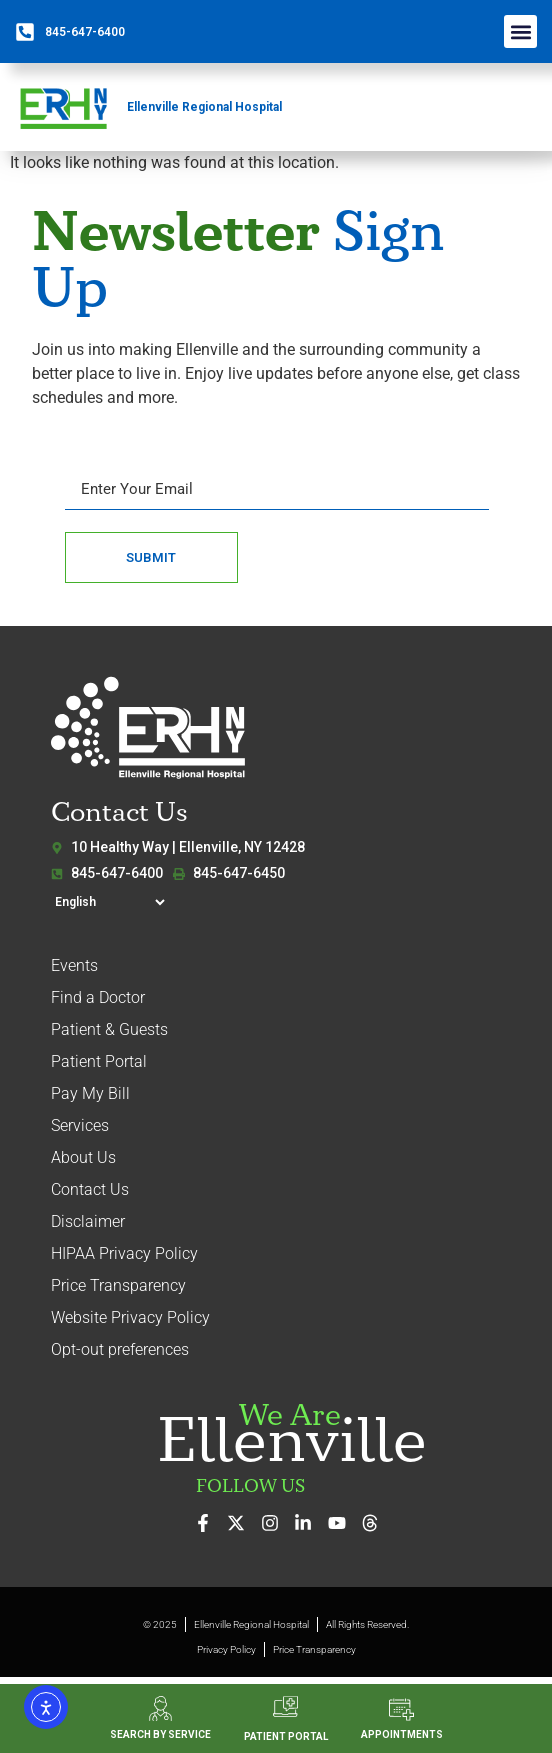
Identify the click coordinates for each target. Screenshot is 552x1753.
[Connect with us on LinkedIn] (308, 1523)
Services (80, 1125)
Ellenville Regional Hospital (204, 107)
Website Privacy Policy (130, 1317)
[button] (520, 31)
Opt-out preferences (120, 1349)
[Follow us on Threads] (375, 1523)
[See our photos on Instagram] (275, 1523)
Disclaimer (88, 1221)
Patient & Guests (109, 1029)
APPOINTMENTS (402, 1734)
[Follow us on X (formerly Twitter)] (241, 1523)
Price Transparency (118, 1285)
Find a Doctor (98, 997)
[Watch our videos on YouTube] (342, 1523)
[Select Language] (109, 902)
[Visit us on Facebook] (208, 1523)
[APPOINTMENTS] (401, 1709)
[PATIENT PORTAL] (285, 1706)
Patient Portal (99, 1061)
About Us (83, 1157)
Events (74, 965)
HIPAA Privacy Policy (124, 1253)
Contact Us (90, 1189)
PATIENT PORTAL (286, 1736)
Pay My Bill (90, 1093)
